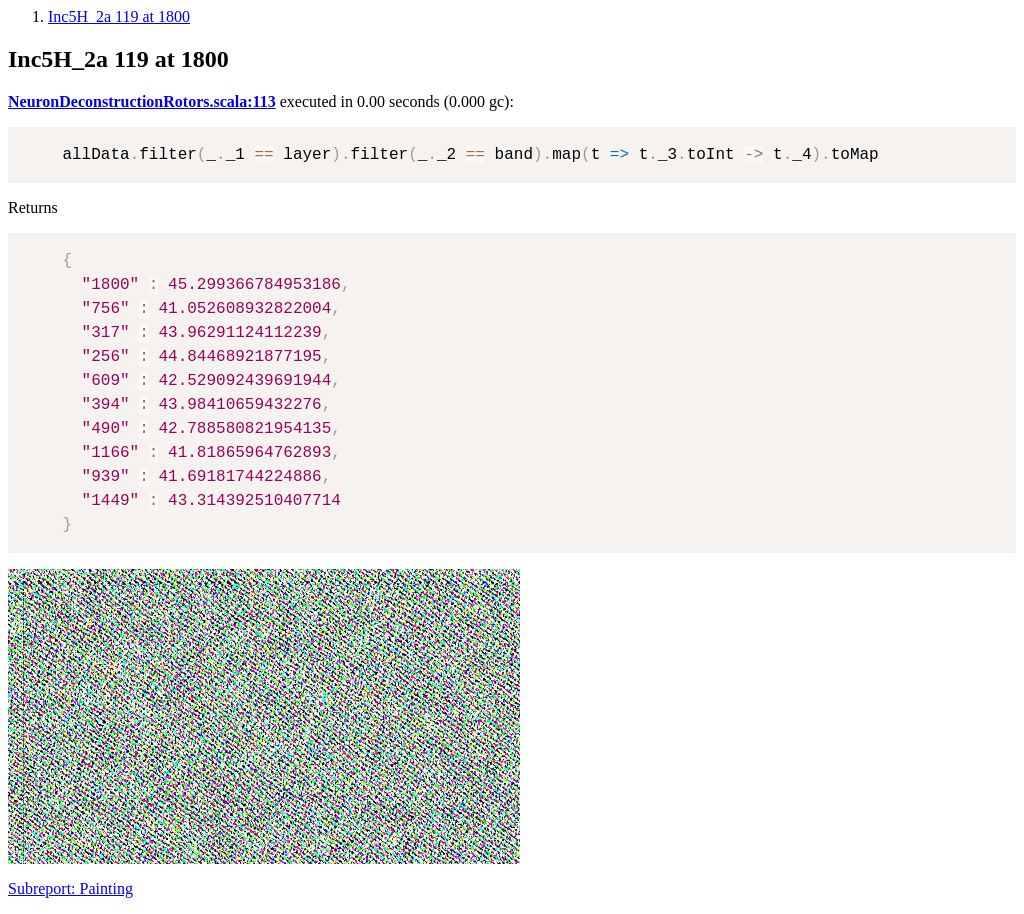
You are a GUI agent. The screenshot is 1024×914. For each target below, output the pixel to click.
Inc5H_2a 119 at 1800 (119, 16)
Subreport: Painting (70, 888)
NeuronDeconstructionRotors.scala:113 (142, 101)
